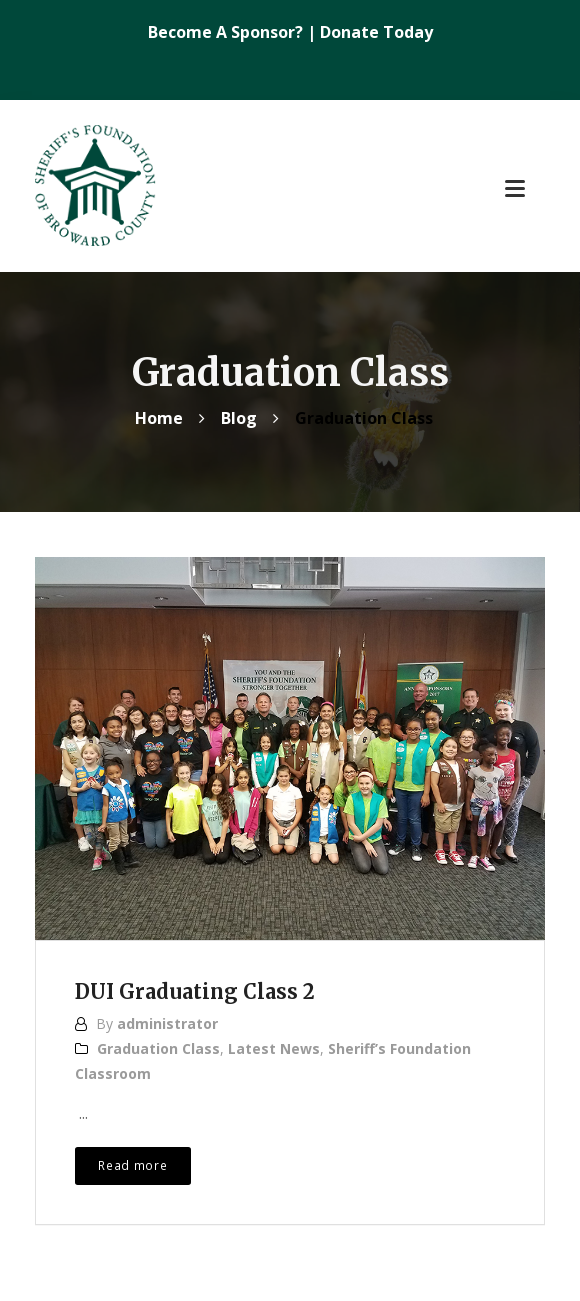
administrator (167, 1023)
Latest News (274, 1048)
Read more (132, 1165)
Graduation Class (158, 1048)
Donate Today (376, 32)
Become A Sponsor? (227, 32)
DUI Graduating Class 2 (195, 991)
